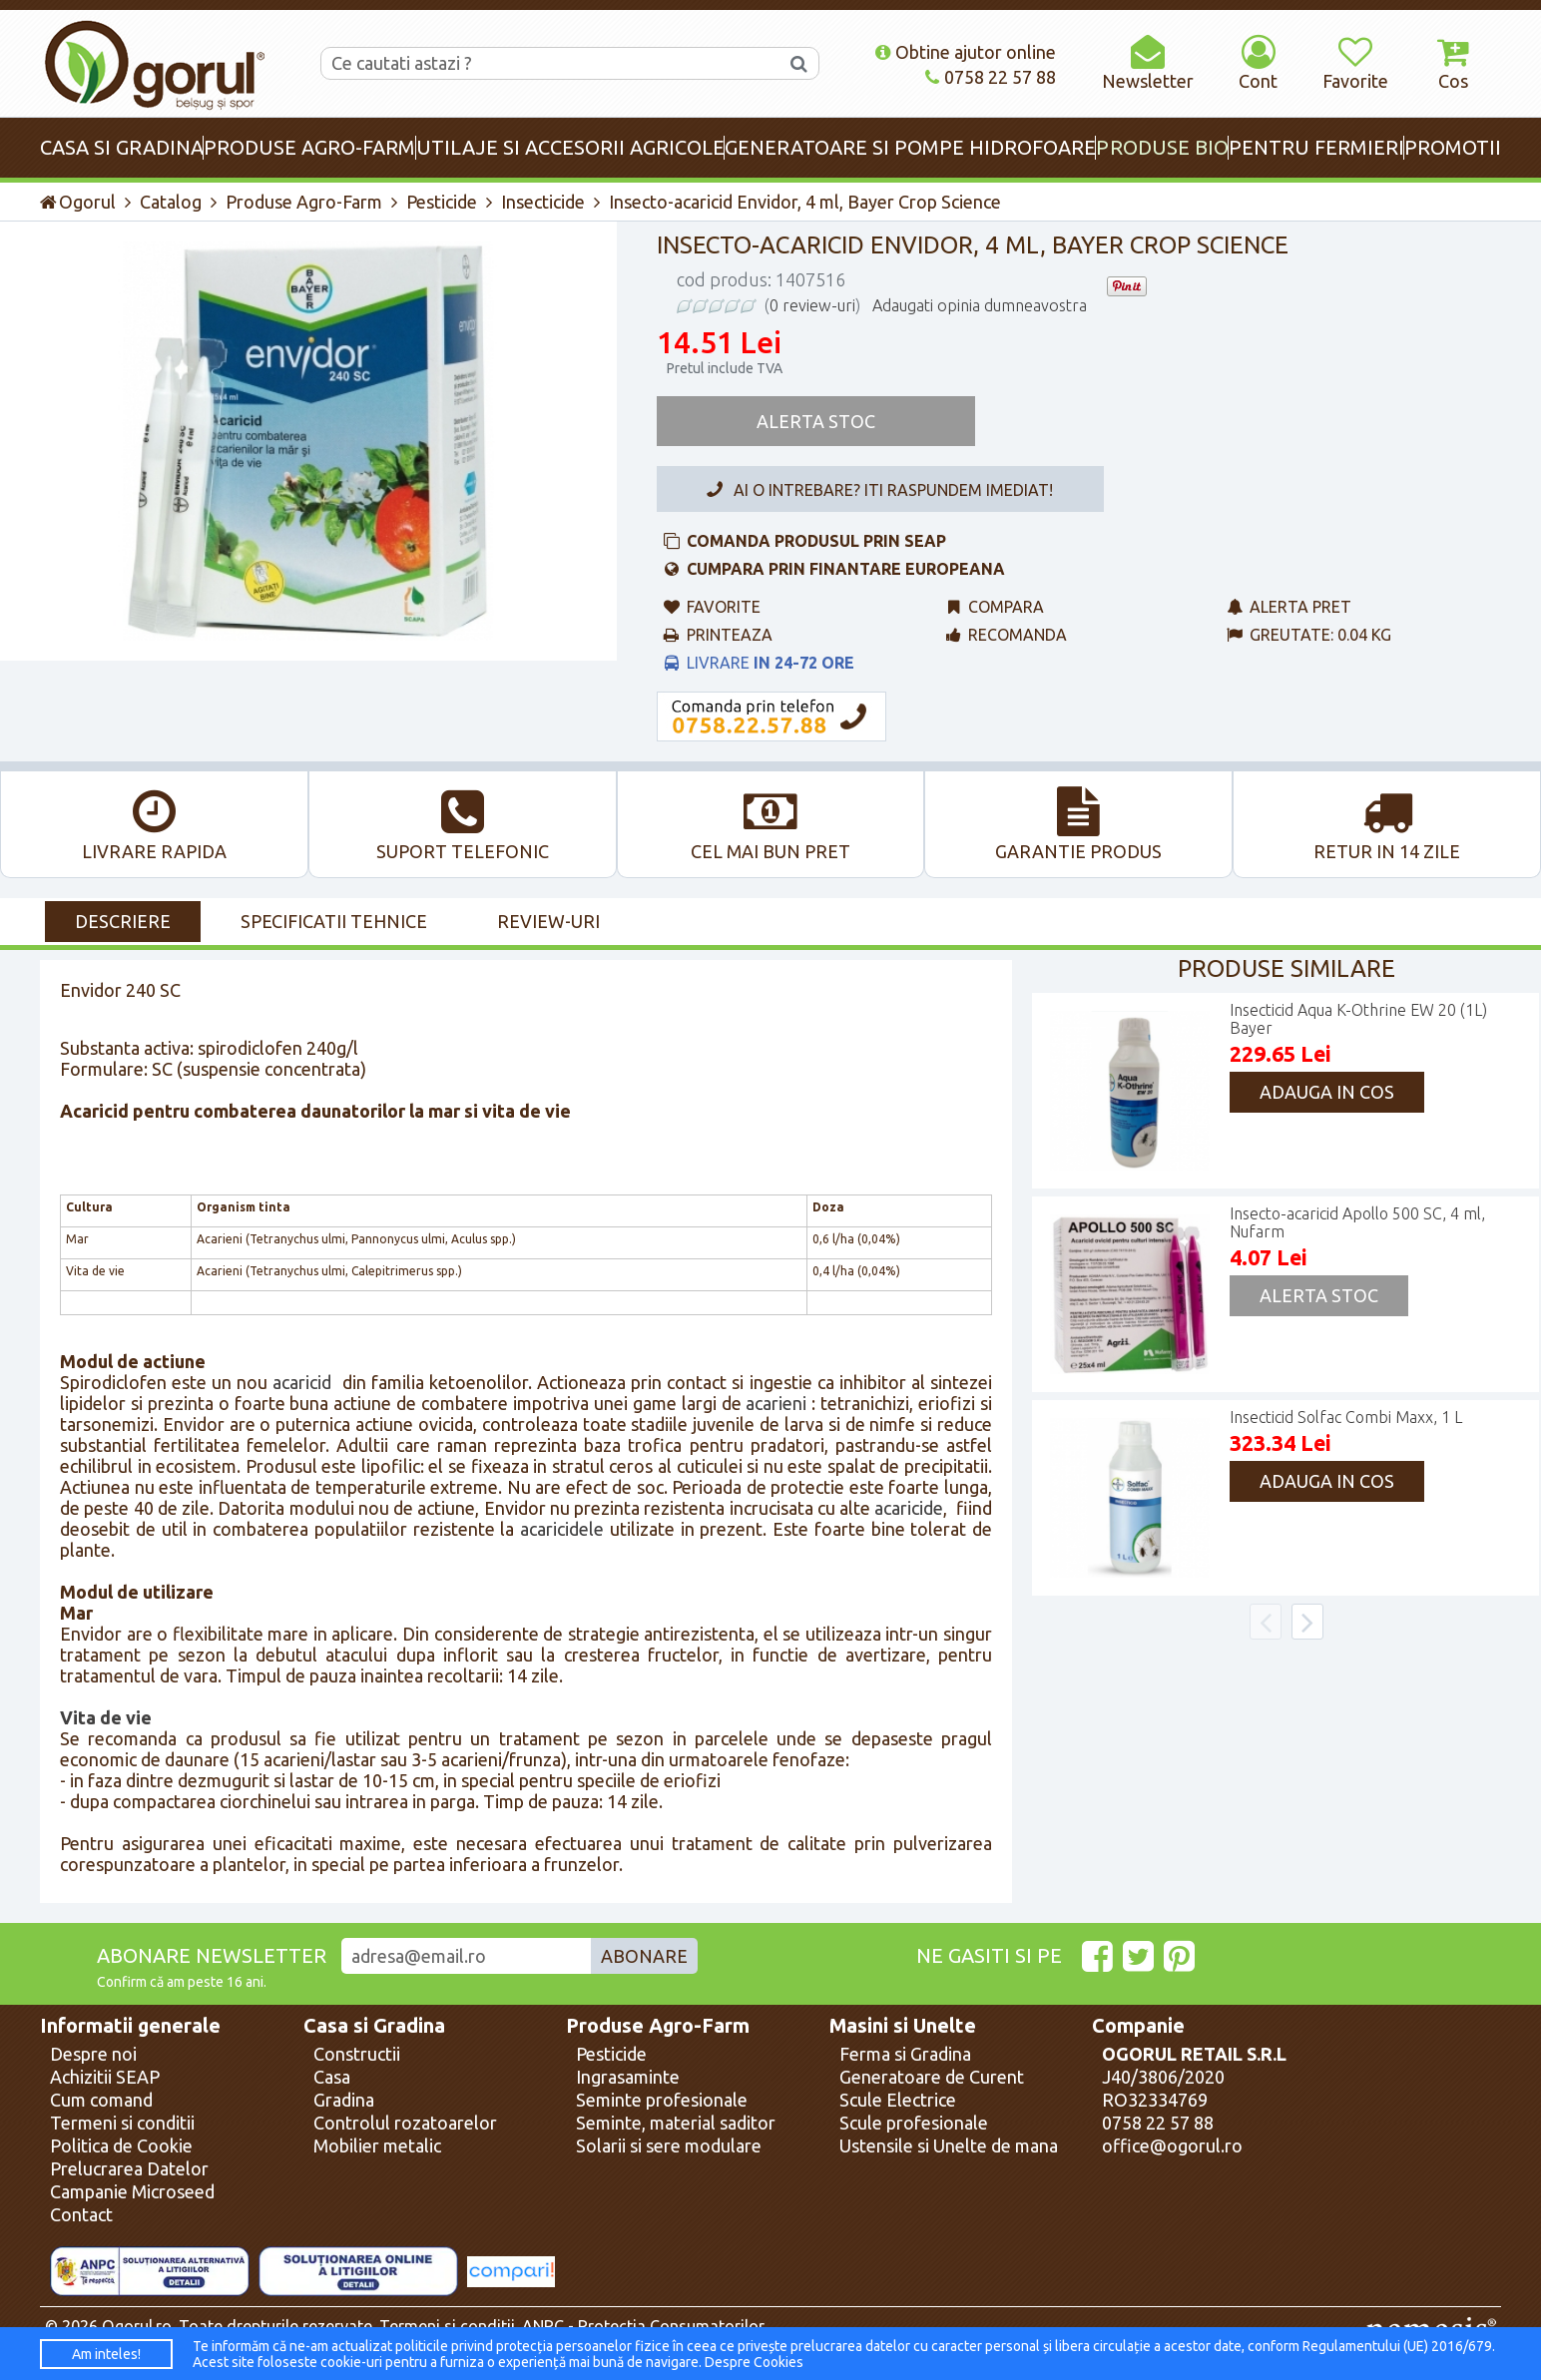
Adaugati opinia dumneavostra (979, 305)
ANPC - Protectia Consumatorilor (643, 2326)
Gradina (343, 2100)
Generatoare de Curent (931, 2077)
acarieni (776, 1403)
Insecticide (543, 202)
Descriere (123, 921)
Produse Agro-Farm (304, 202)
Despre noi (93, 2054)
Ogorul (78, 202)
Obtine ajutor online (965, 52)
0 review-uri (812, 305)
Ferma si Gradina (905, 2054)
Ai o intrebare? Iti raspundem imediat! (876, 490)
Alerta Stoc (816, 421)
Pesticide (441, 202)
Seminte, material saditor (675, 2123)
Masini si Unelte (902, 2026)
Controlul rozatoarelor (405, 2123)
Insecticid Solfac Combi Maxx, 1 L (1346, 1417)
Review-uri (548, 921)
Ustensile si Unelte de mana (948, 2145)
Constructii (356, 2054)
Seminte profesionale (662, 2100)
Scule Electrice (897, 2100)
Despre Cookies (754, 2362)
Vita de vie (106, 1717)
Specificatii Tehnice (334, 921)
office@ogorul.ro (1172, 2145)
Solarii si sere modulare (669, 2145)
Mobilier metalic (377, 2145)
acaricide (908, 1508)
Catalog (171, 202)
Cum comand (101, 2100)
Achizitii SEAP (105, 2077)
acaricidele (562, 1529)
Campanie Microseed (132, 2191)
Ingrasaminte (628, 2077)
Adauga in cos (1327, 1092)
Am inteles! (106, 2354)
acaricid (301, 1382)
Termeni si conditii (122, 2123)
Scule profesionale (913, 2123)
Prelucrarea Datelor (129, 2168)
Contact (81, 2214)
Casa (331, 2077)
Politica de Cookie (121, 2145)
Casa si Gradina (374, 2026)
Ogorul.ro (137, 2326)
